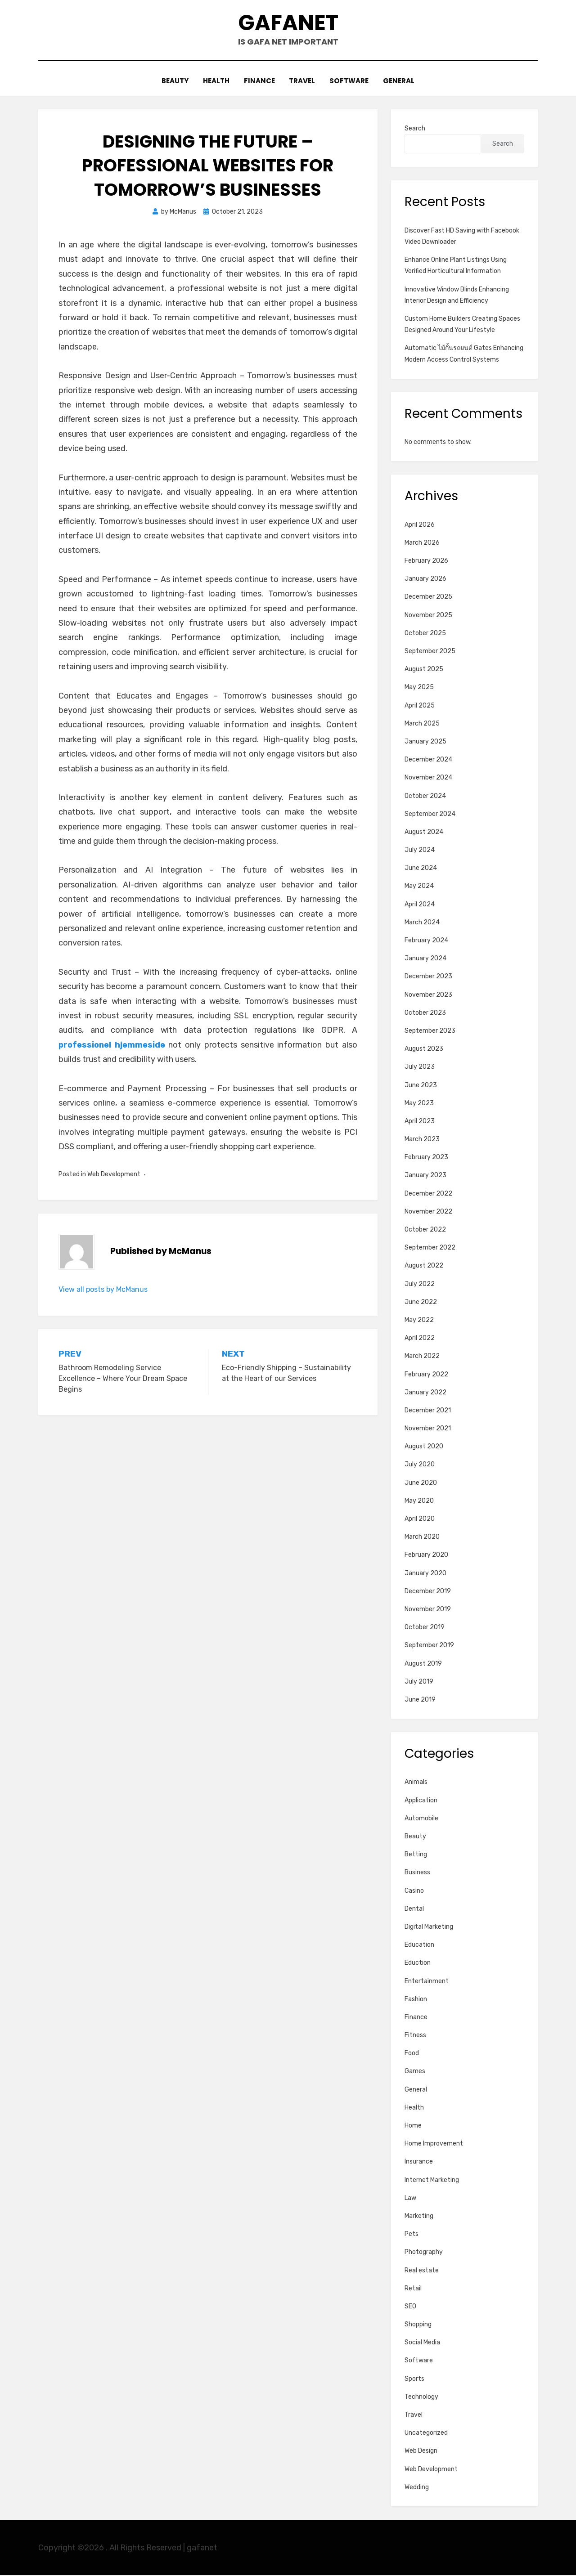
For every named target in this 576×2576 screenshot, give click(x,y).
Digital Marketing (429, 1927)
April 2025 (420, 706)
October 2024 (425, 796)
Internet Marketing (432, 2180)
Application (421, 1801)
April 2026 (420, 525)
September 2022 (430, 1248)
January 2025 (425, 742)
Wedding (417, 2487)
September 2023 (430, 1031)
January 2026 (425, 579)
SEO (410, 2307)
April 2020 (420, 1519)
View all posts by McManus (103, 1290)
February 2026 (426, 561)
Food (412, 2054)
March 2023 (422, 1140)
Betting (416, 1855)
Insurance (419, 2162)
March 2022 (422, 1357)
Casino (414, 1891)
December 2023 (428, 977)
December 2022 (428, 1194)
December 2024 (428, 760)
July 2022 (420, 1284)
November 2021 (428, 1429)
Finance (258, 81)
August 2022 (424, 1266)
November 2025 (428, 615)
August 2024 (424, 832)
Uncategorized (426, 2433)
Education (419, 1945)
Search (415, 129)
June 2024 (421, 869)
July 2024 (420, 851)
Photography (424, 2253)
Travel (303, 81)
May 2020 (419, 1501)
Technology (421, 2397)
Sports (414, 2379)
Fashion (416, 1999)
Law (410, 2198)
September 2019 (429, 1646)
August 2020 (424, 1447)
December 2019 (428, 1591)
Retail (413, 2289)
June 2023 (421, 1085)
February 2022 (426, 1375)
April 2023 (420, 1121)
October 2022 (425, 1230)
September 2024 (430, 814)
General (401, 81)
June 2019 (420, 1700)
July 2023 (420, 1067)
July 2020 (420, 1465)
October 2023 (425, 1013)
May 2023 (419, 1103)
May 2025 (419, 688)
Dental (414, 1909)
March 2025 (422, 724)
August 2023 (424, 1049)
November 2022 (428, 1212)
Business (417, 1873)
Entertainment (427, 1981)
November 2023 (428, 995)
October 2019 (425, 1628)
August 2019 (423, 1664)
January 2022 (425, 1393)
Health (215, 81)
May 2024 (419, 887)
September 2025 (430, 652)
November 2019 (428, 1609)
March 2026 (422, 543)
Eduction (418, 1963)
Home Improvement (434, 2144)
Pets (411, 2235)
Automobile (421, 1819)
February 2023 (426, 1158)
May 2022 (419, 1320)
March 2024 (422, 923)
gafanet (288, 23)
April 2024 (420, 905)
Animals (416, 1783)
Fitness (415, 2036)
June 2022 (421, 1302)
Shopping (418, 2325)
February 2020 (426, 1555)
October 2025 (425, 633)
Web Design (421, 2451)
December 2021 (428, 1411)
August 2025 (424, 670)
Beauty (172, 81)
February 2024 (426, 941)
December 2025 (428, 597)
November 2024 (428, 778)
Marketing (419, 2216)
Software (350, 81)
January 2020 (425, 1573)
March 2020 (422, 1537)
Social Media (422, 2343)
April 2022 (420, 1339)
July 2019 (419, 1682)
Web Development (113, 1174)
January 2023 (425, 1176)
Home (413, 2126)
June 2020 (421, 1483)
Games (415, 2072)
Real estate (422, 2271)
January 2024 (425, 959)
